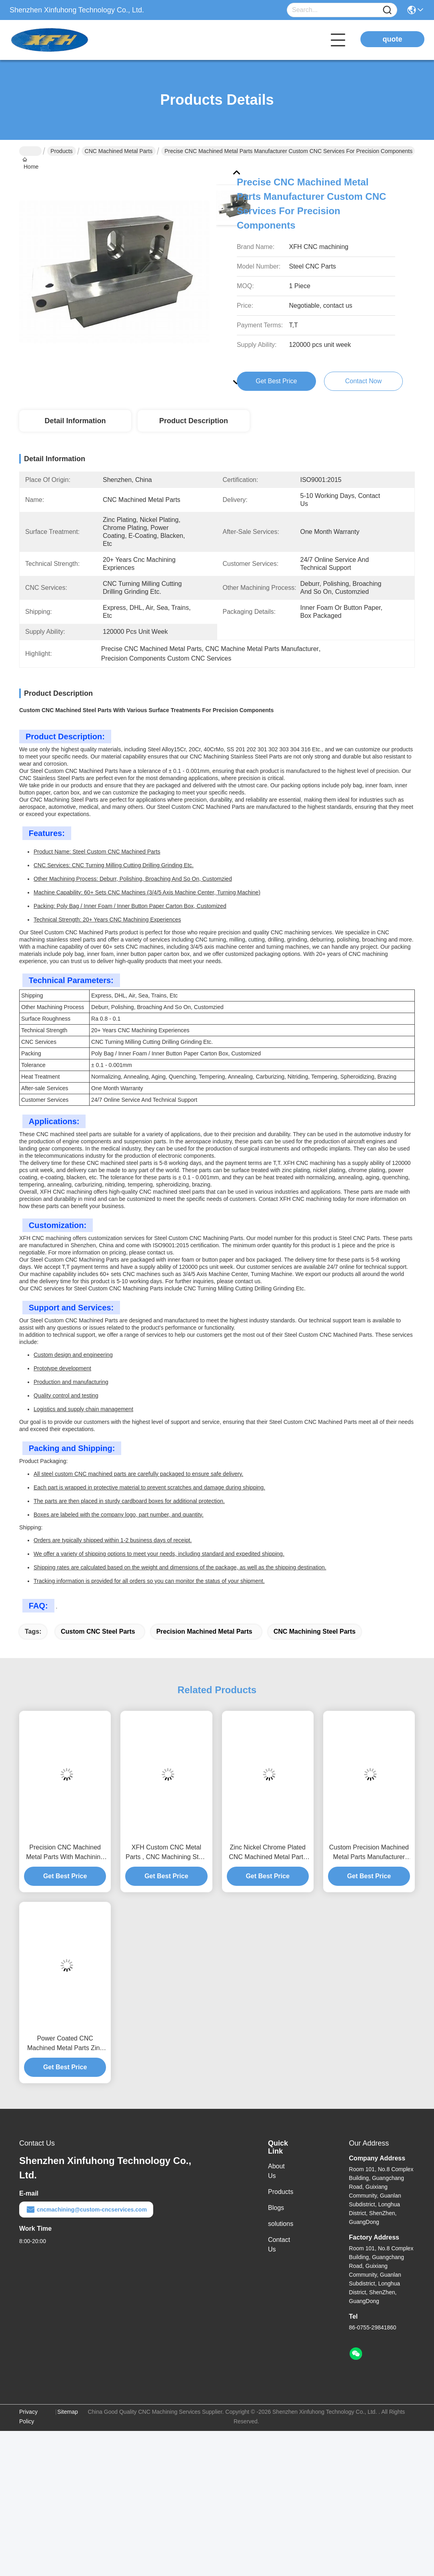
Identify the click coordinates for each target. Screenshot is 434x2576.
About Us (276, 2171)
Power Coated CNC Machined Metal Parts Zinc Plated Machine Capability (65, 2044)
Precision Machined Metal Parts (204, 1631)
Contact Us (279, 2244)
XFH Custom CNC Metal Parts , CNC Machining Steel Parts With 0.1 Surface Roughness (166, 1853)
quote (392, 39)
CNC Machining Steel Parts (315, 1631)
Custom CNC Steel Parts (98, 1631)
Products (61, 151)
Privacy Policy (28, 2417)
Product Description (193, 421)
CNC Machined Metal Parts (119, 151)
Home (30, 151)
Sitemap (67, 2412)
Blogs (276, 2207)
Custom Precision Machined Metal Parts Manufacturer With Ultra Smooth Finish (369, 1853)
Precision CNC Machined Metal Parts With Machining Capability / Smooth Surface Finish (64, 1853)
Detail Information (75, 421)
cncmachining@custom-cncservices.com (86, 2209)
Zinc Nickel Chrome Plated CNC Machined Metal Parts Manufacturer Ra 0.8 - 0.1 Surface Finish (267, 1853)
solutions (280, 2223)
